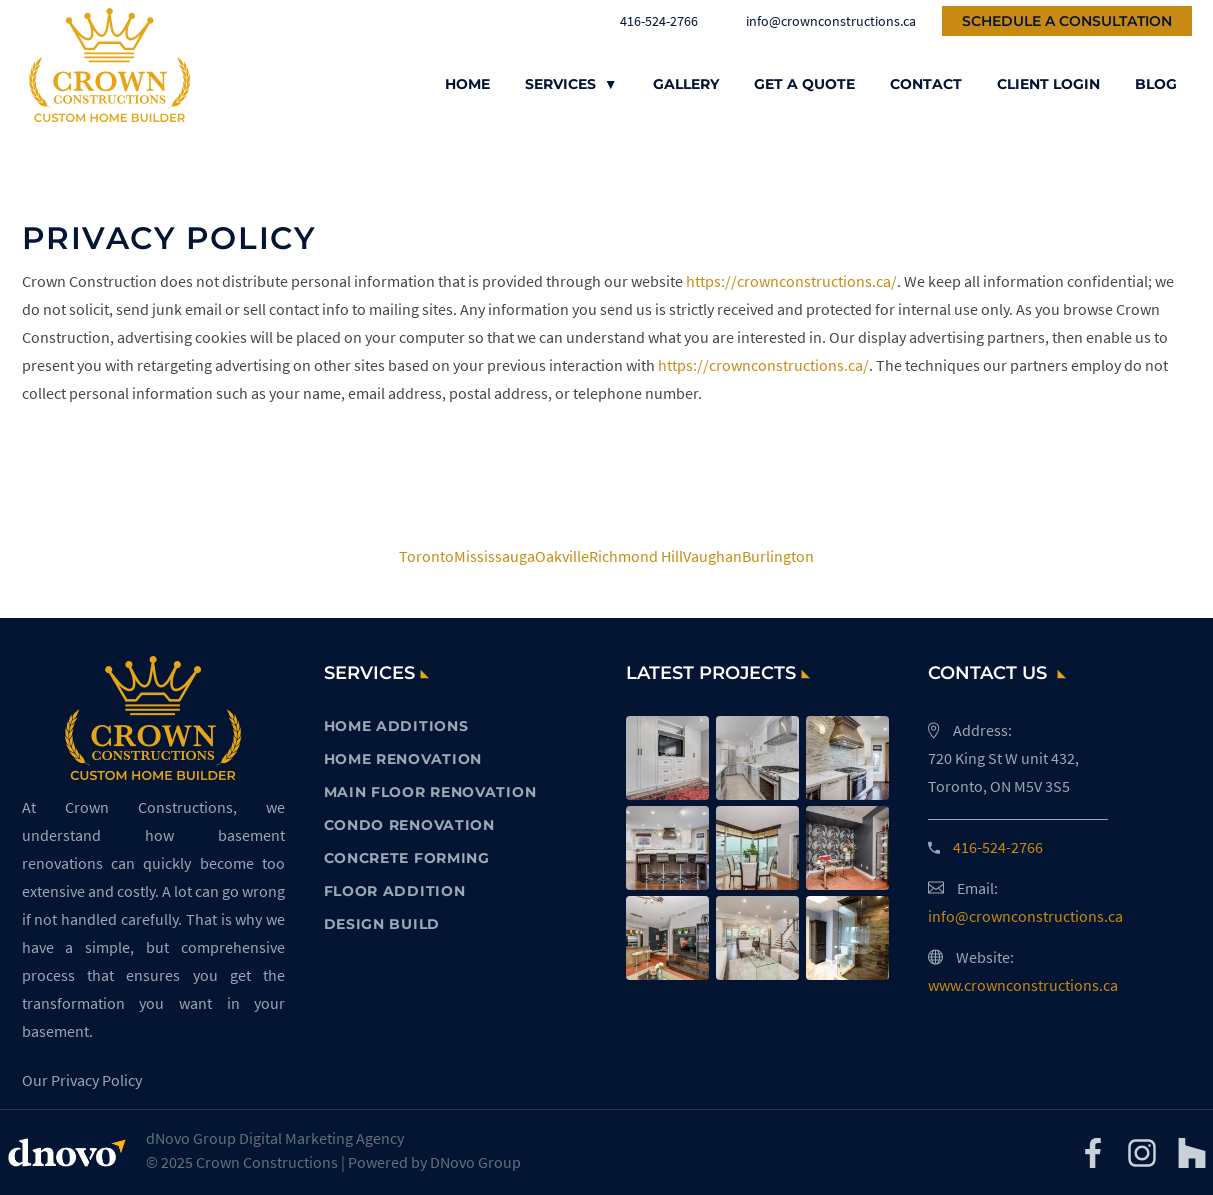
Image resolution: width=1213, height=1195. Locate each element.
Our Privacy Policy (82, 1080)
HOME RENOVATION (403, 759)
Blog (1156, 84)
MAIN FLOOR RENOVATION (430, 792)
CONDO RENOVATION (409, 825)
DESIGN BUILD (382, 924)
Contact (926, 84)
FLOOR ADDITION (395, 891)
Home (467, 84)
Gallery (686, 84)
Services (571, 84)
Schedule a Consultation (1067, 21)
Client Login (1048, 84)
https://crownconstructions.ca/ (791, 281)
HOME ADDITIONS (396, 726)
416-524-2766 (649, 21)
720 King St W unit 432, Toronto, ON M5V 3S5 (1003, 772)
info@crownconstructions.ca (820, 21)
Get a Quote (804, 84)
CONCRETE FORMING (407, 858)
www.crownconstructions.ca (1023, 985)
